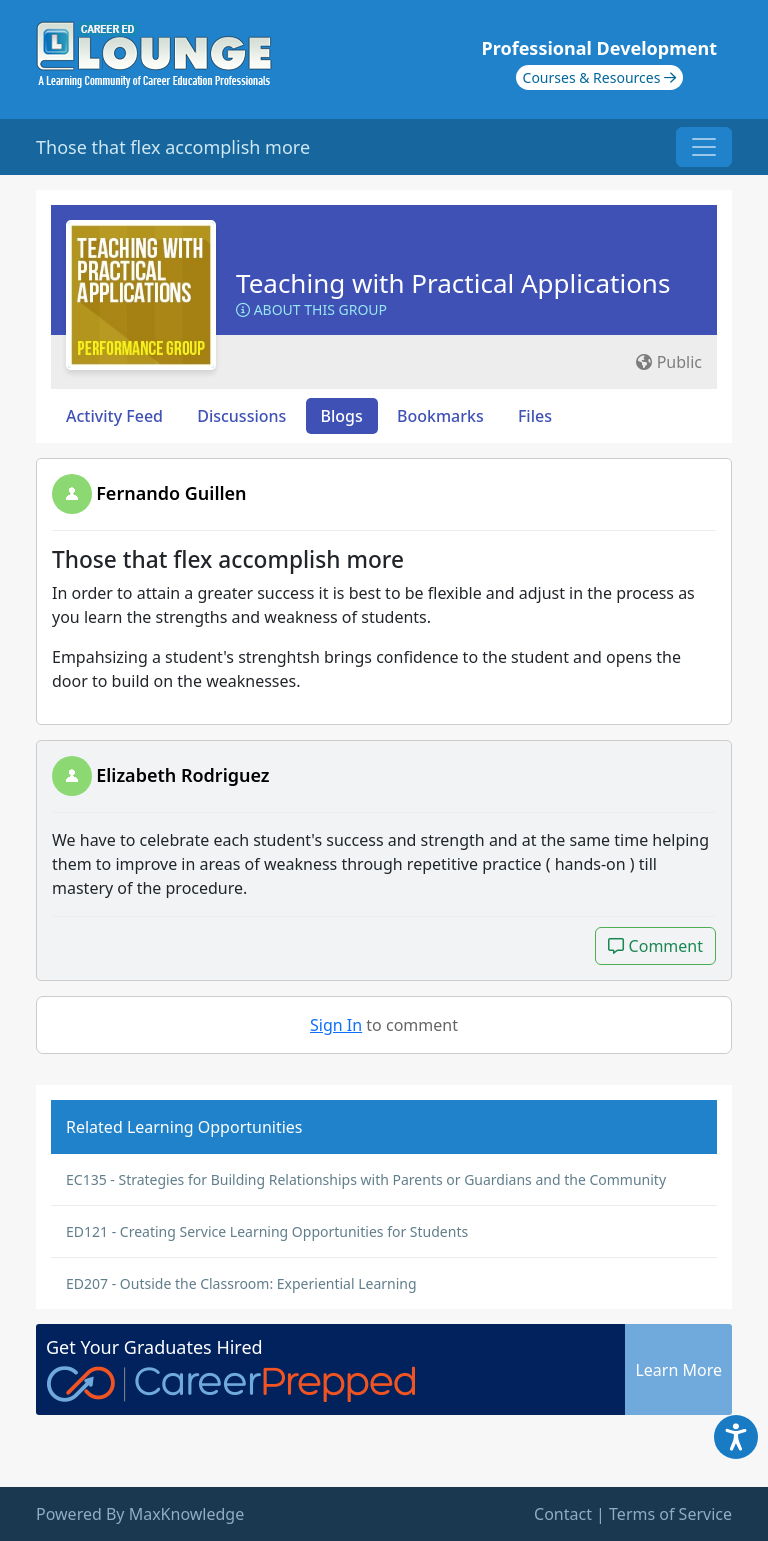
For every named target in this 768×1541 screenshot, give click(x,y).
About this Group (311, 309)
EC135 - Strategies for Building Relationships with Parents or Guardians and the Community (366, 1179)
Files (535, 416)
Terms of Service (670, 1514)
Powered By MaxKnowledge (140, 1514)
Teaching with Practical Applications (453, 283)
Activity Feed (114, 416)
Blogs (342, 416)
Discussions (241, 416)
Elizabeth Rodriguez (182, 775)
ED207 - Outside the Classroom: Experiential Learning (241, 1283)
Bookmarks (440, 416)
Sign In (336, 1025)
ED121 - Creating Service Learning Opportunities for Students (267, 1231)
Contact (563, 1514)
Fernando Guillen (171, 493)
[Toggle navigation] (704, 147)
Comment (655, 945)
